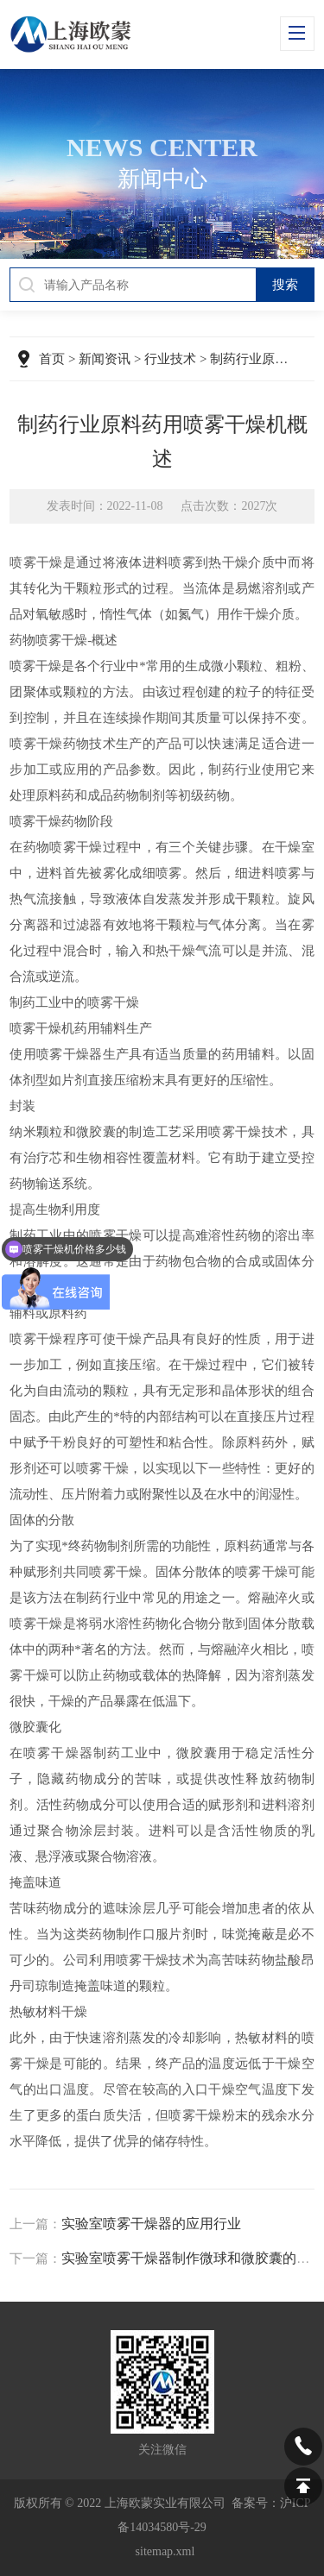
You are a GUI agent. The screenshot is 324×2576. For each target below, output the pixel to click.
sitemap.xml (165, 2551)
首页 (52, 359)
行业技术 (170, 359)
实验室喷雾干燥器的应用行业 (151, 2223)
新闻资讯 (104, 359)
